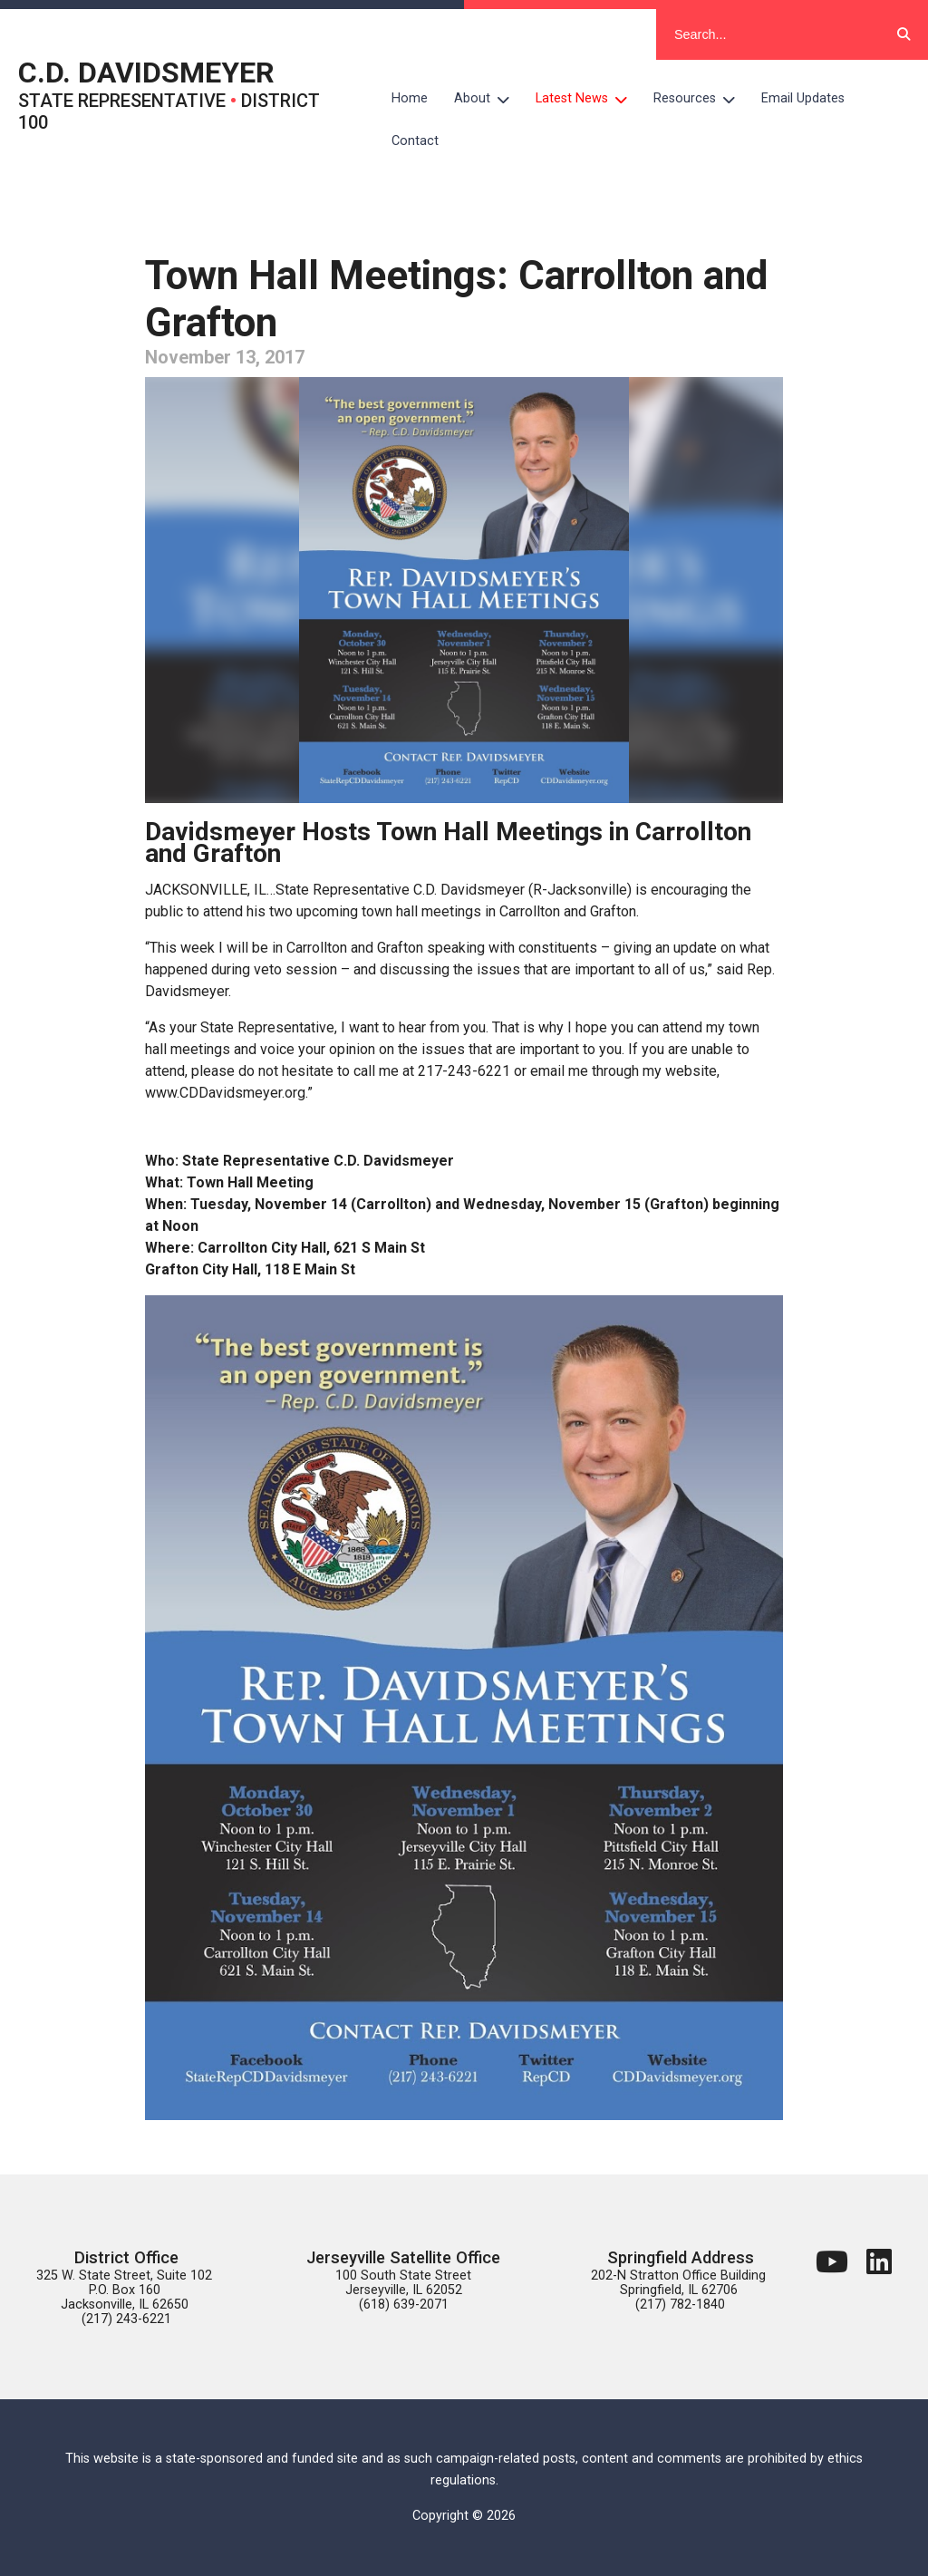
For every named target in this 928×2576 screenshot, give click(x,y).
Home (410, 98)
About (488, 99)
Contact (415, 141)
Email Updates (803, 98)
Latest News (588, 99)
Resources (701, 99)
